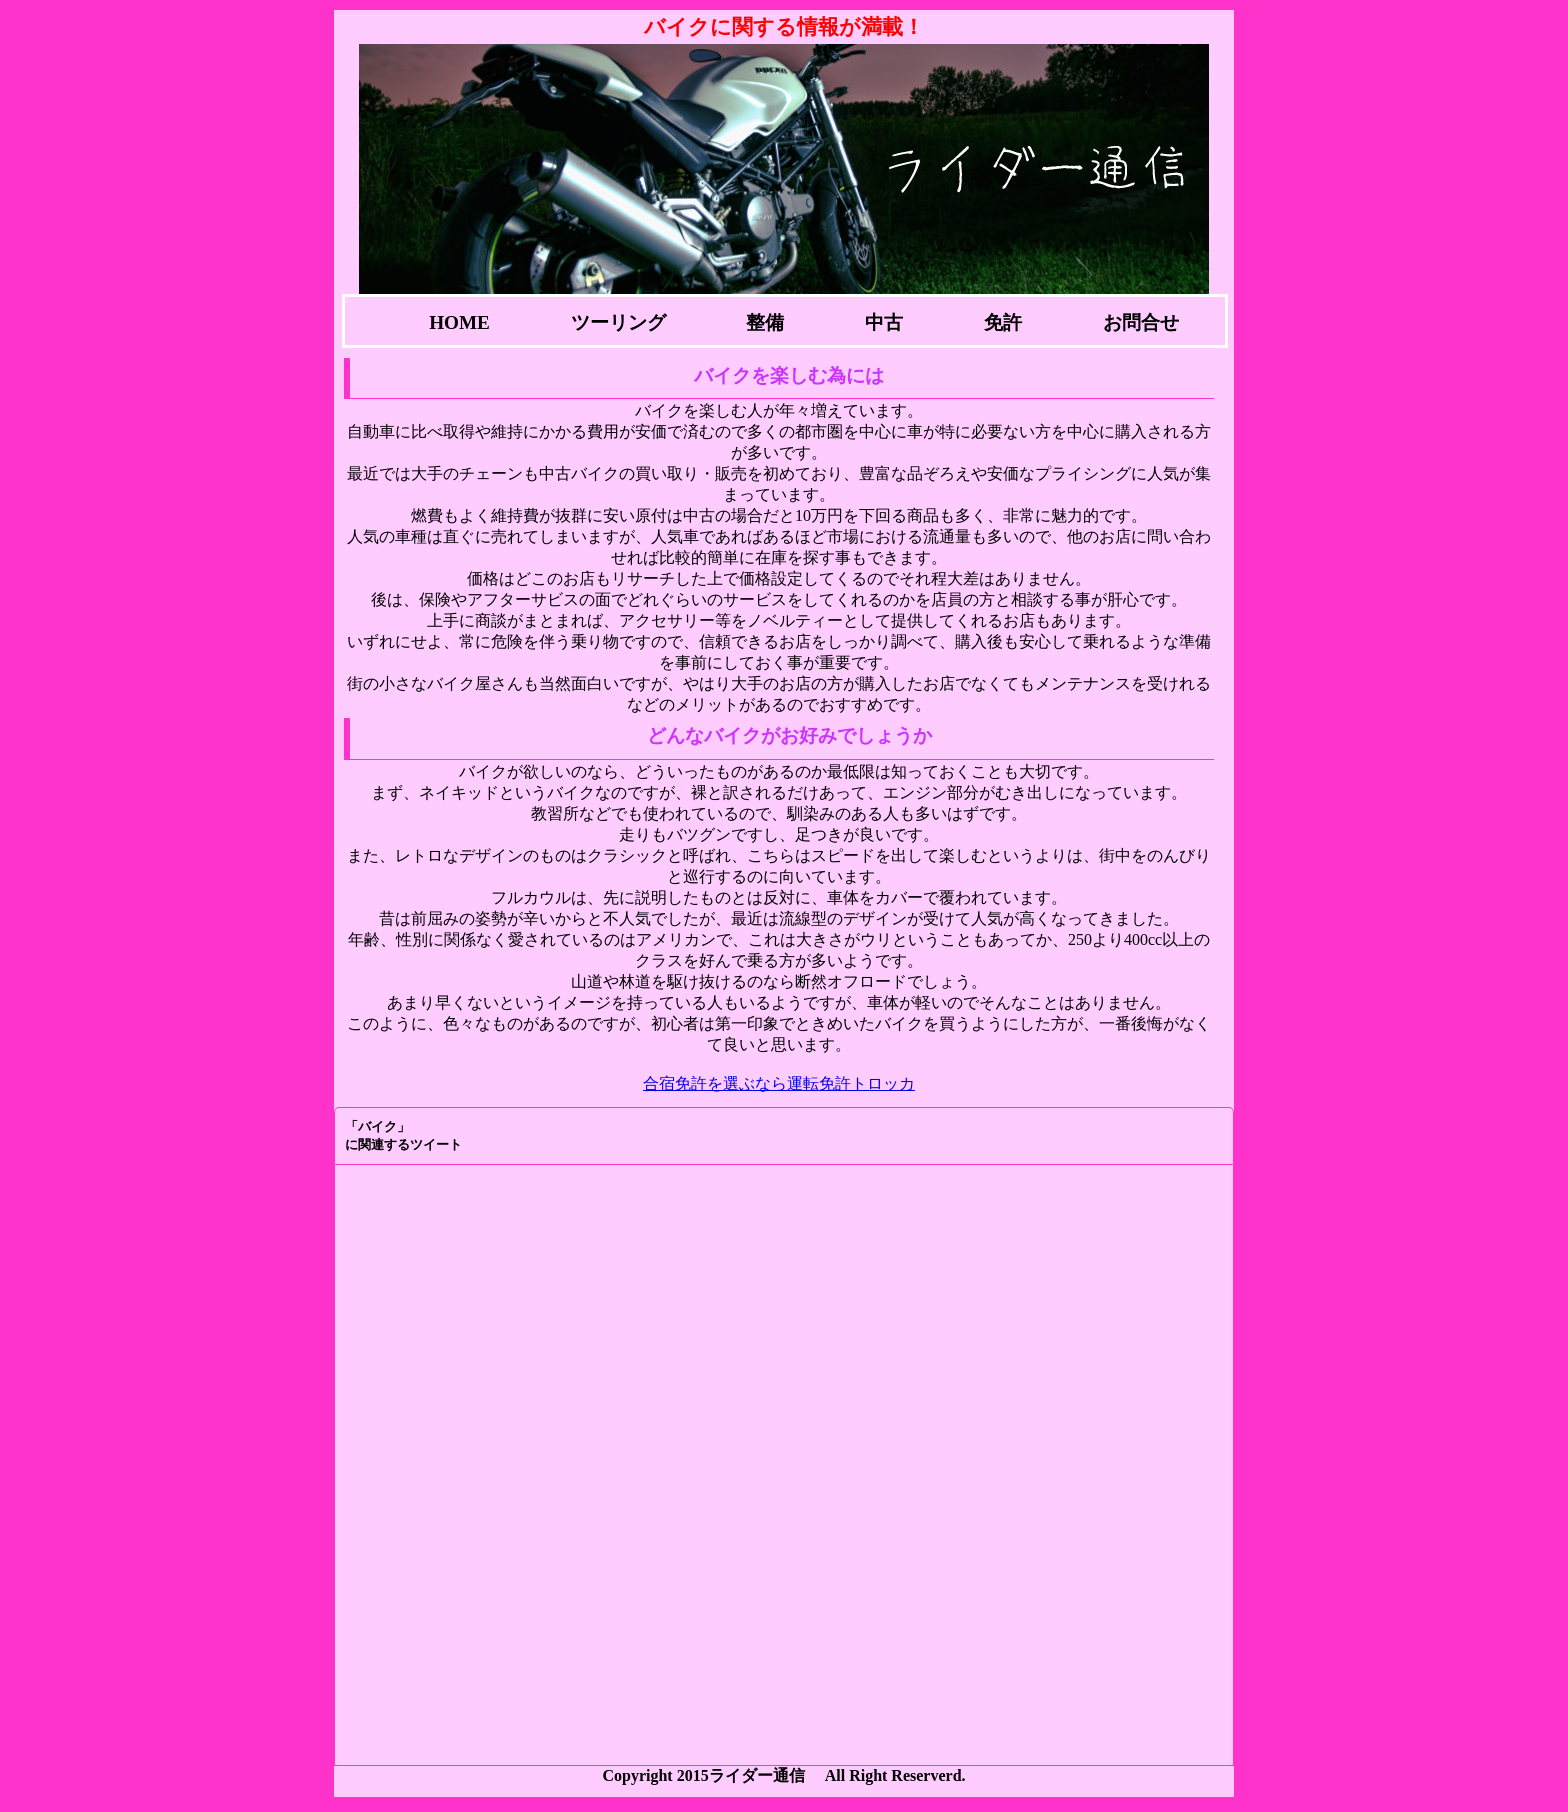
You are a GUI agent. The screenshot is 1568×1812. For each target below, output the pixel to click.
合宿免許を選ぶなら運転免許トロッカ (779, 1083)
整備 (765, 322)
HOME (459, 322)
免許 (1003, 322)
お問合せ (1141, 322)
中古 (884, 322)
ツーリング (618, 322)
